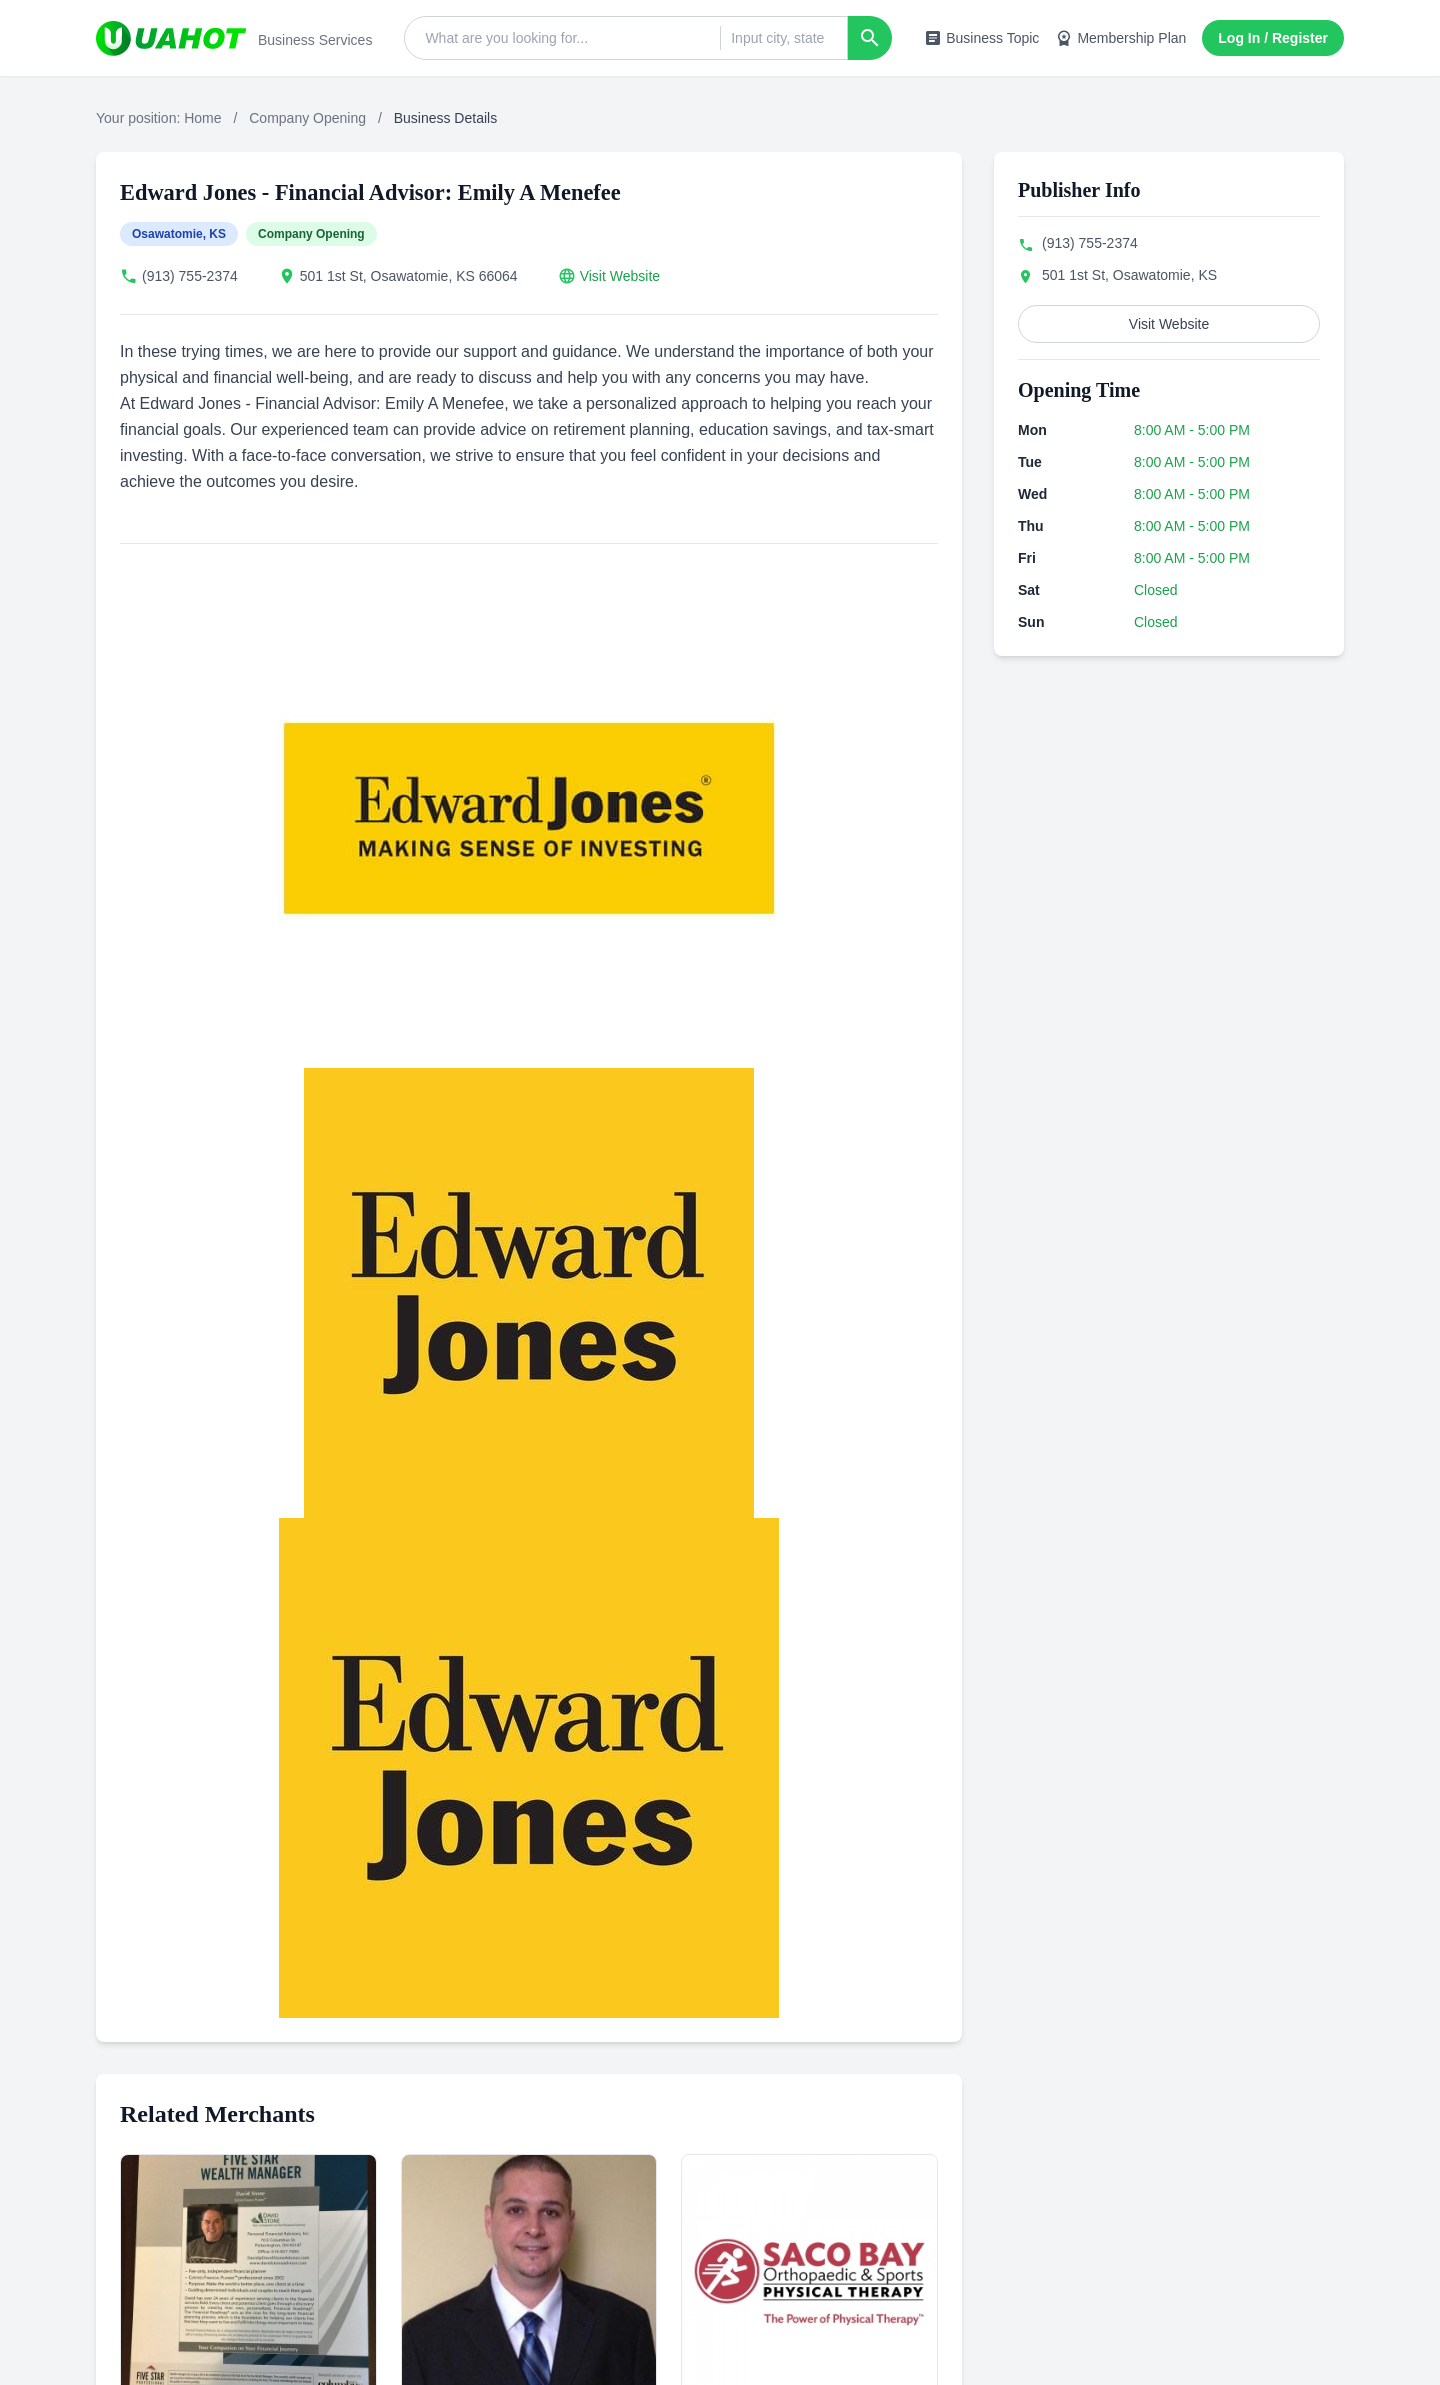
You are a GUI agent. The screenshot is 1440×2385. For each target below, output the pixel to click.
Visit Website (620, 276)
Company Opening (307, 118)
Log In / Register (1273, 38)
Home (202, 118)
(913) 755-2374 (190, 276)
